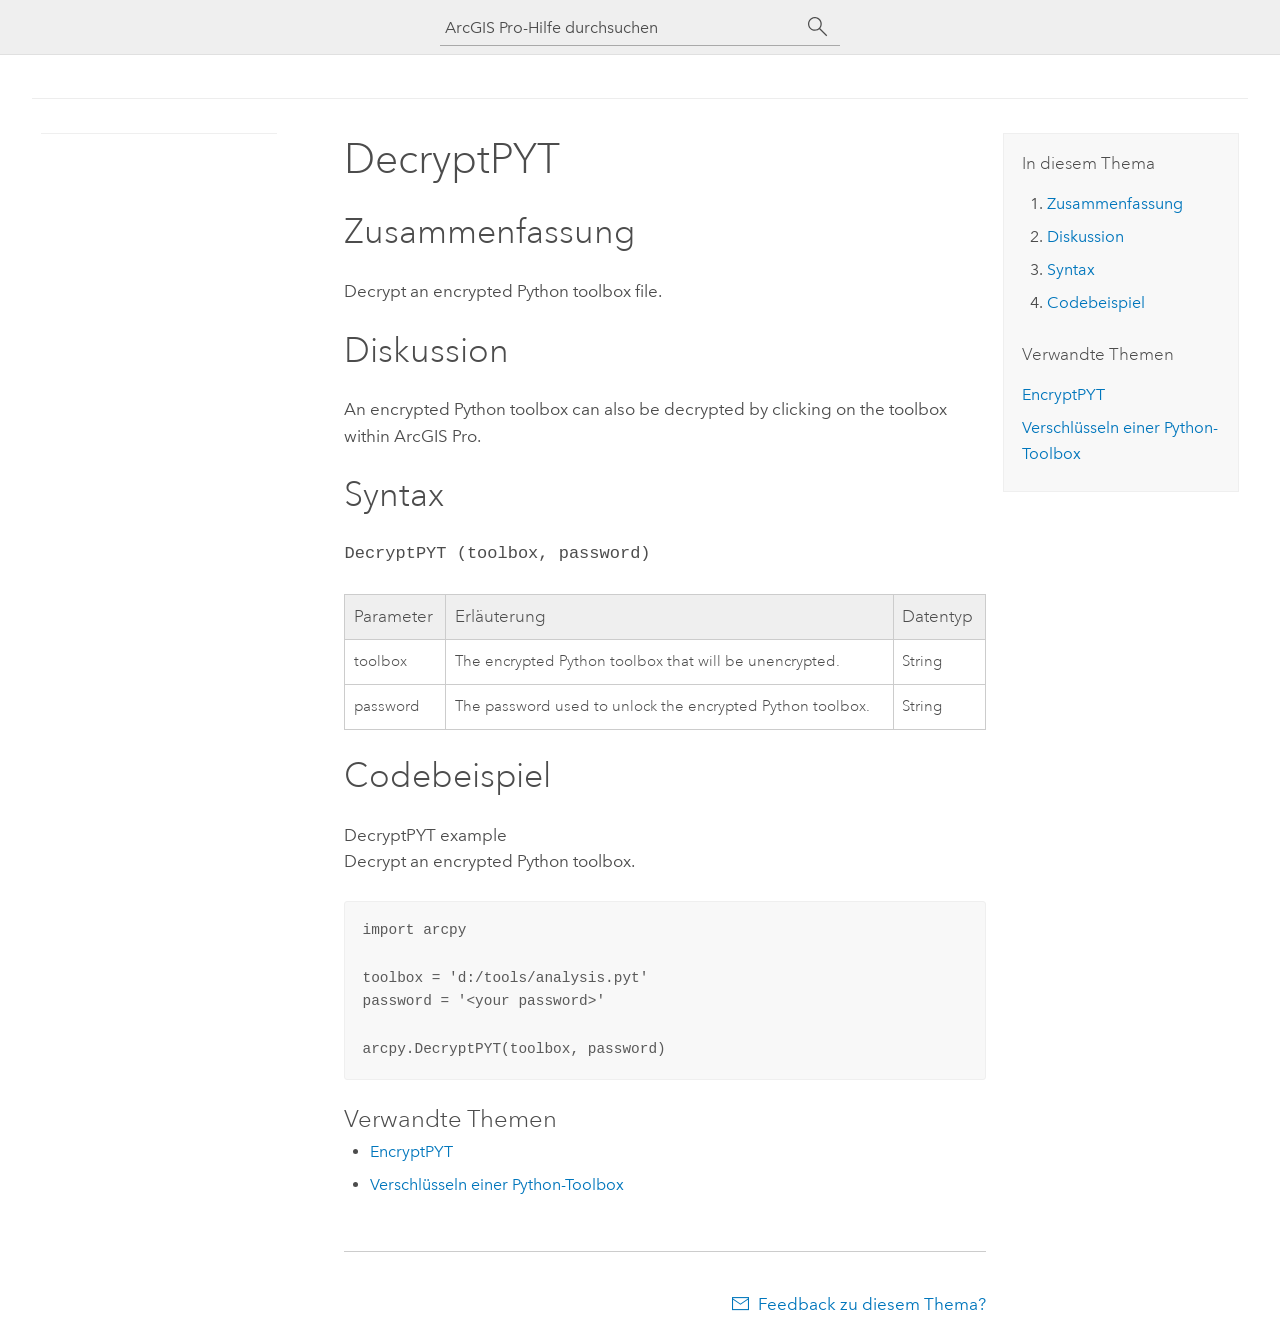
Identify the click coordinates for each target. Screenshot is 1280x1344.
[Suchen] (818, 27)
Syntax (1071, 269)
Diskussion (1085, 236)
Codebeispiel (1096, 302)
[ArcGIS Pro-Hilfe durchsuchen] (620, 27)
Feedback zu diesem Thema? (872, 1304)
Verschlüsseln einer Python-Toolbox (497, 1184)
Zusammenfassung (1115, 203)
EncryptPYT (411, 1151)
